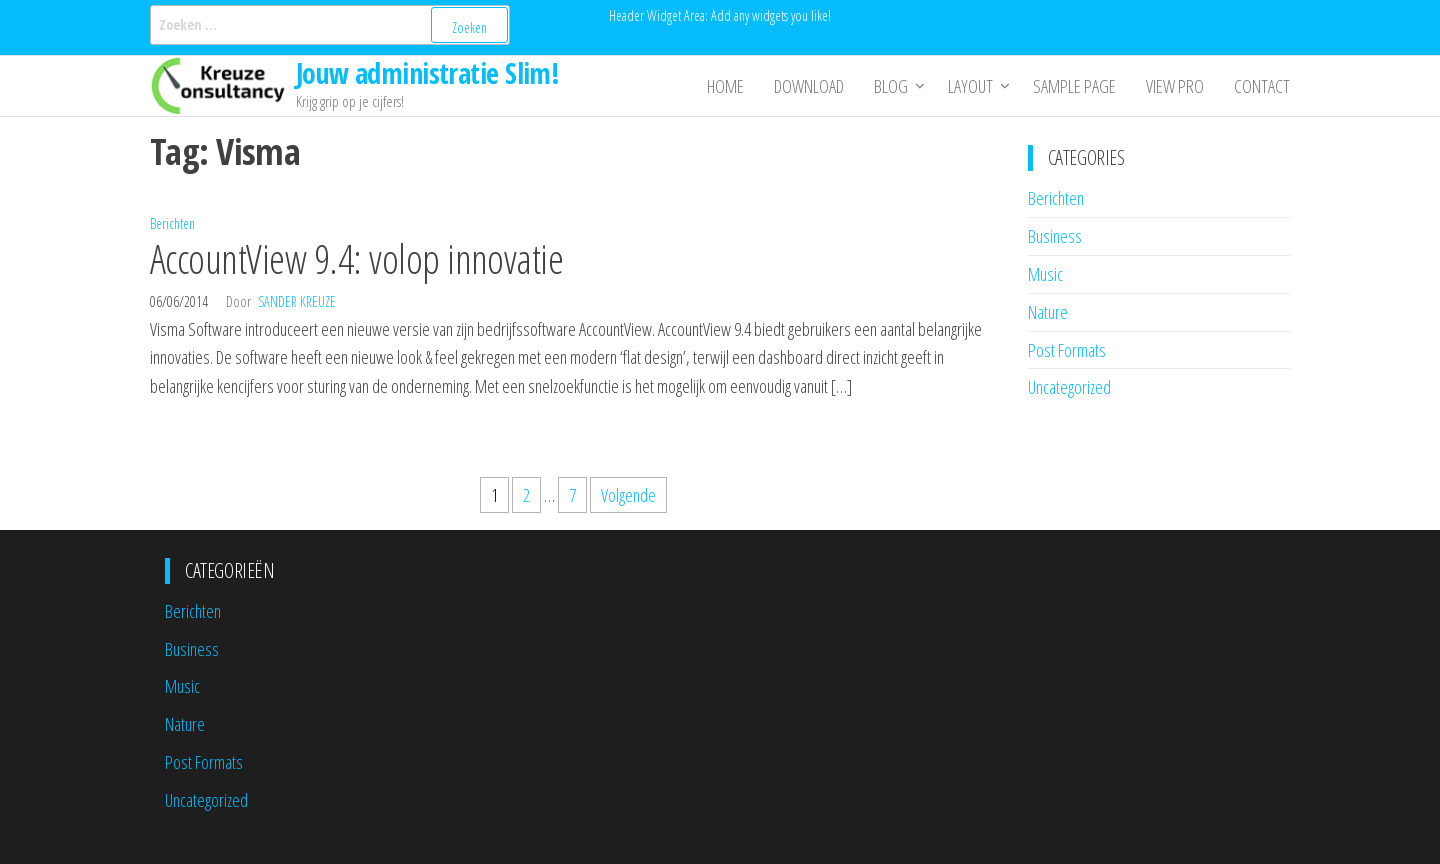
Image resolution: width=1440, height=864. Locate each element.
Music (1045, 274)
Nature (1048, 312)
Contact (1262, 86)
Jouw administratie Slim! (428, 73)
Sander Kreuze (297, 301)
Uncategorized (1069, 387)
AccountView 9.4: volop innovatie (356, 258)
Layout (970, 86)
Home (725, 86)
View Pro (1175, 86)
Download (809, 86)
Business (1055, 236)
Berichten (172, 223)
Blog (891, 86)
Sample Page (1074, 86)
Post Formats (1067, 350)
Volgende (628, 495)
